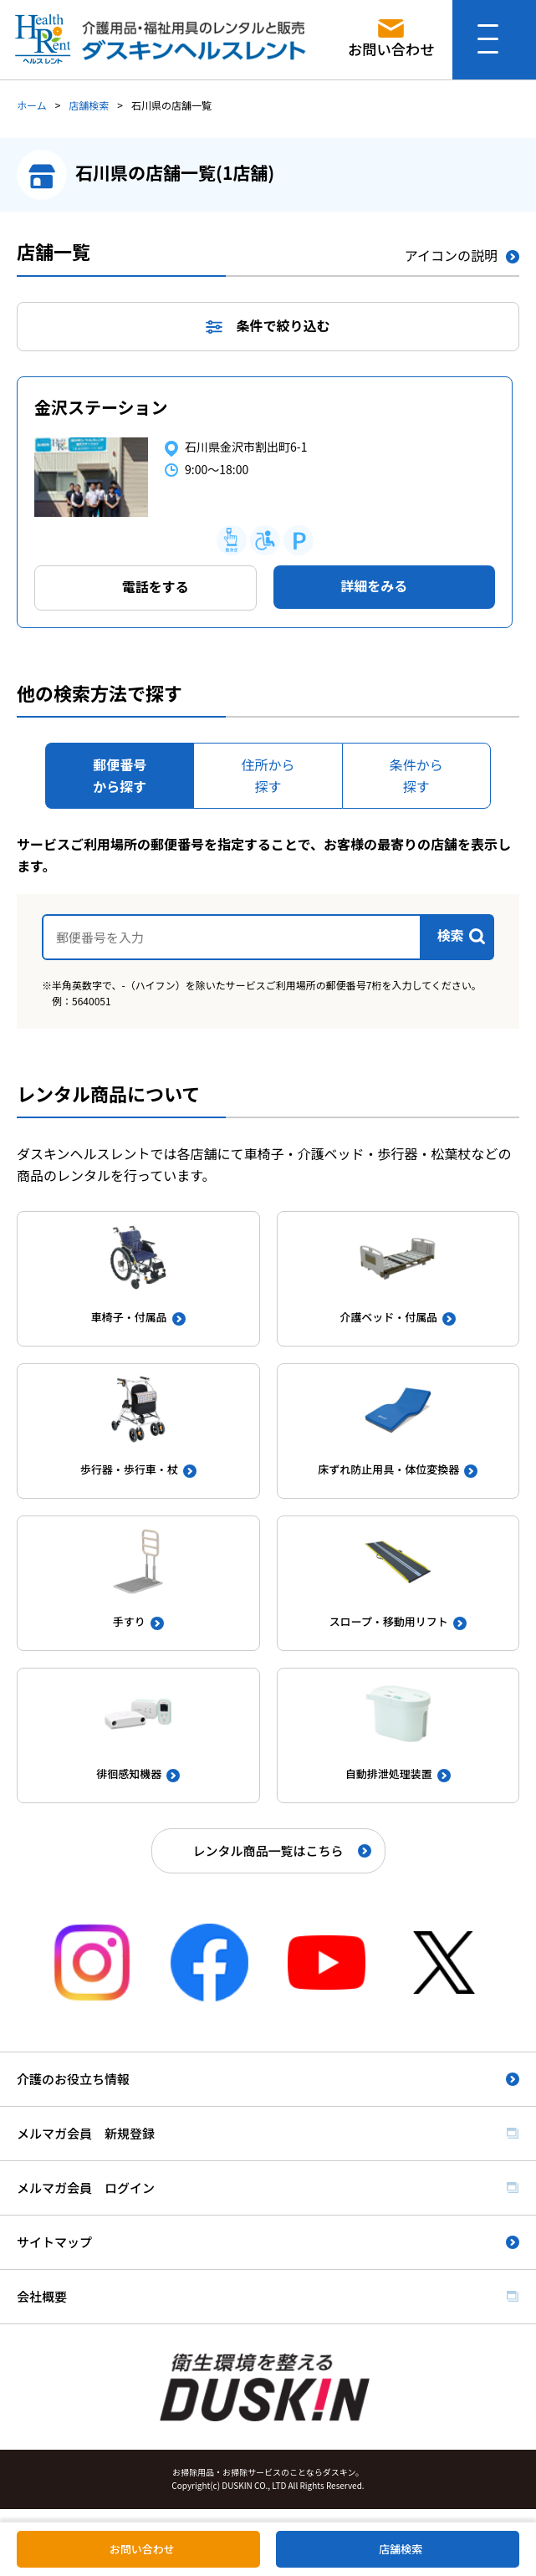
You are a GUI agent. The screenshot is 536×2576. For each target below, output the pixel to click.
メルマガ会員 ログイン (86, 2187)
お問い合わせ (142, 2549)
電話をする (155, 586)
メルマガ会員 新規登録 (86, 2133)
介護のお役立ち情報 (73, 2079)
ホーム (32, 105)
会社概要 (42, 2296)
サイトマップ (54, 2242)
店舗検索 (89, 105)
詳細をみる (373, 585)
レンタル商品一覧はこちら (267, 1850)
